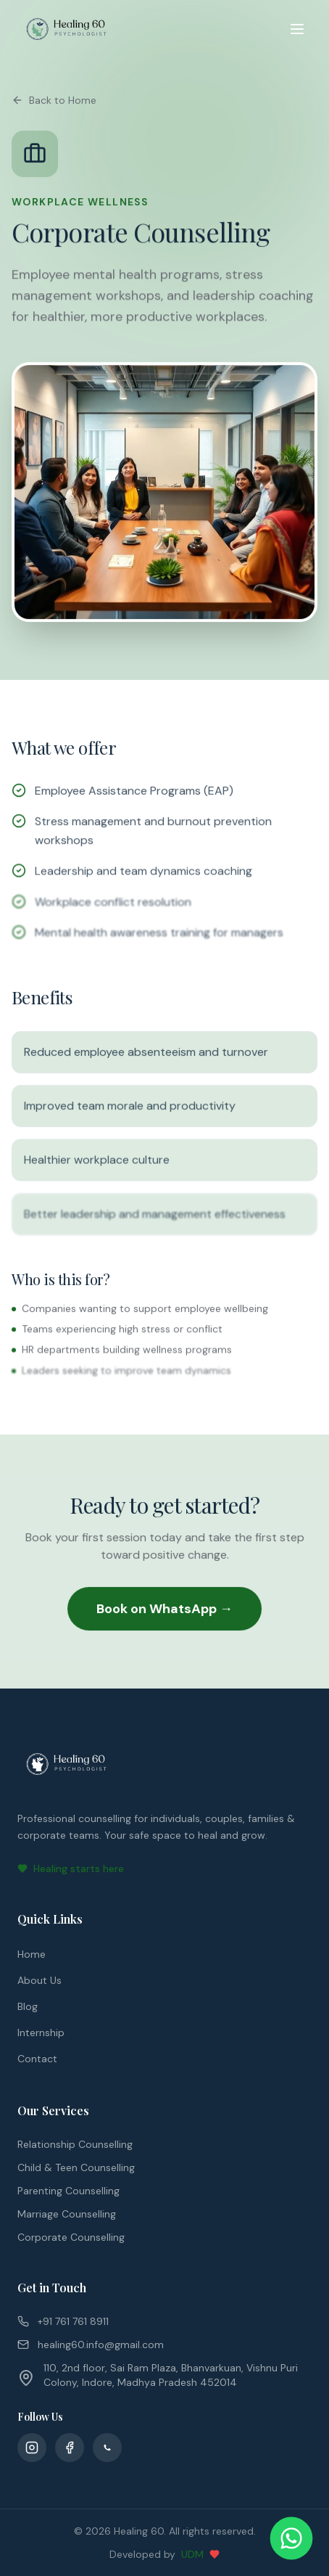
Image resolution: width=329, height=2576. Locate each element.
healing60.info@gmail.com (90, 2344)
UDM (192, 2554)
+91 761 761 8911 (63, 2321)
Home (31, 1954)
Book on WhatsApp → (164, 1609)
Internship (40, 2032)
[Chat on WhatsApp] (291, 2538)
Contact (37, 2058)
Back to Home (54, 100)
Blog (27, 2006)
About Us (39, 1980)
